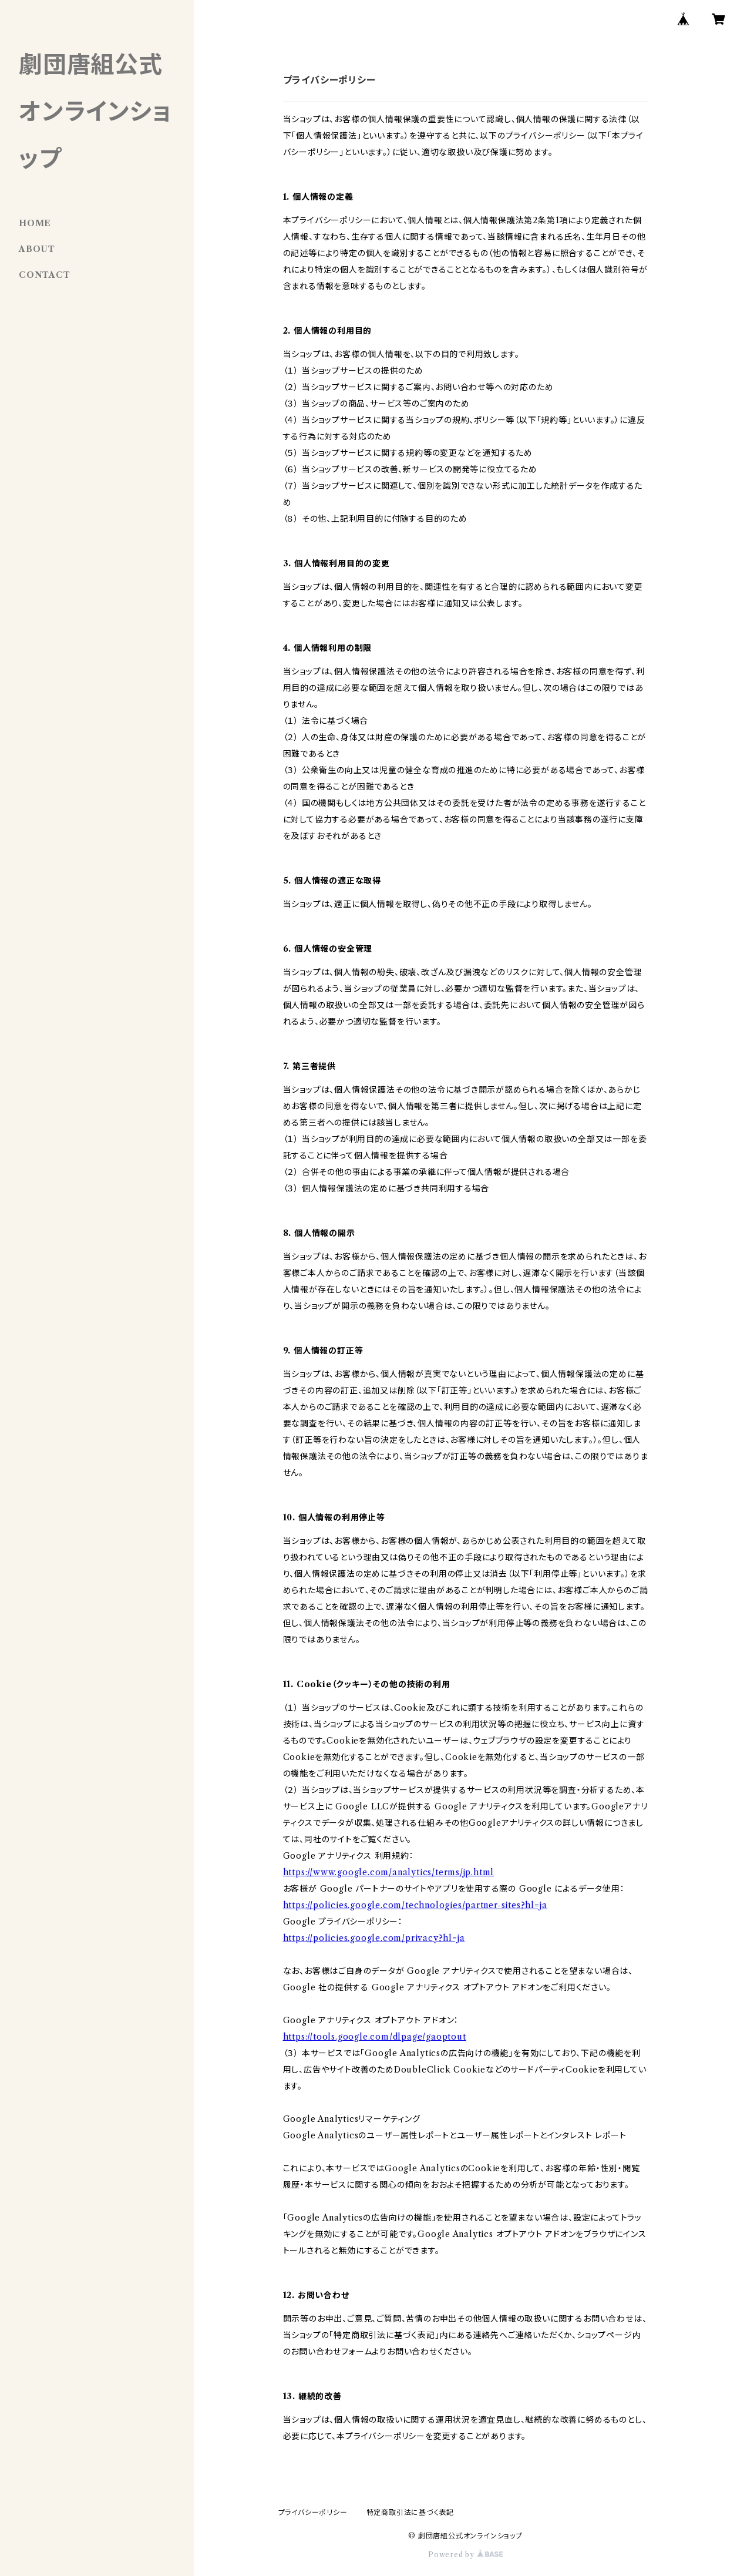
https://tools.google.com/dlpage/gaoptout (374, 2036)
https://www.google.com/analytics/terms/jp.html (388, 1872)
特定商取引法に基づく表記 (410, 2512)
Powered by (465, 2554)
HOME (35, 223)
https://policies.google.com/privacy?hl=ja (374, 1938)
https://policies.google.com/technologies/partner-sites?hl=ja (415, 1905)
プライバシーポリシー (313, 2512)
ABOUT (37, 249)
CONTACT (44, 275)
